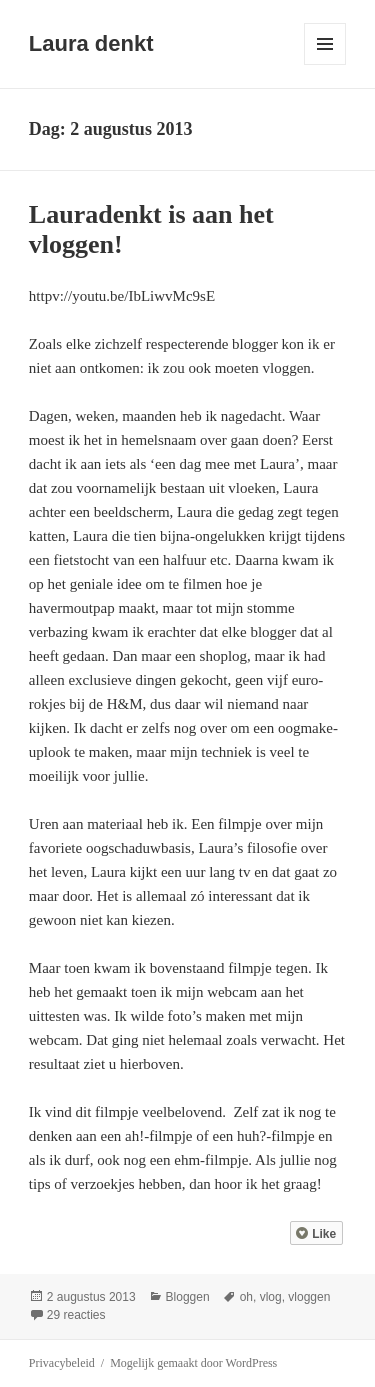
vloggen (309, 1297)
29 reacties (76, 1315)
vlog (271, 1297)
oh (246, 1297)
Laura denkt (91, 43)
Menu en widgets (325, 64)
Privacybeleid (62, 1363)
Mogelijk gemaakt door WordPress (193, 1363)
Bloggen (188, 1297)
